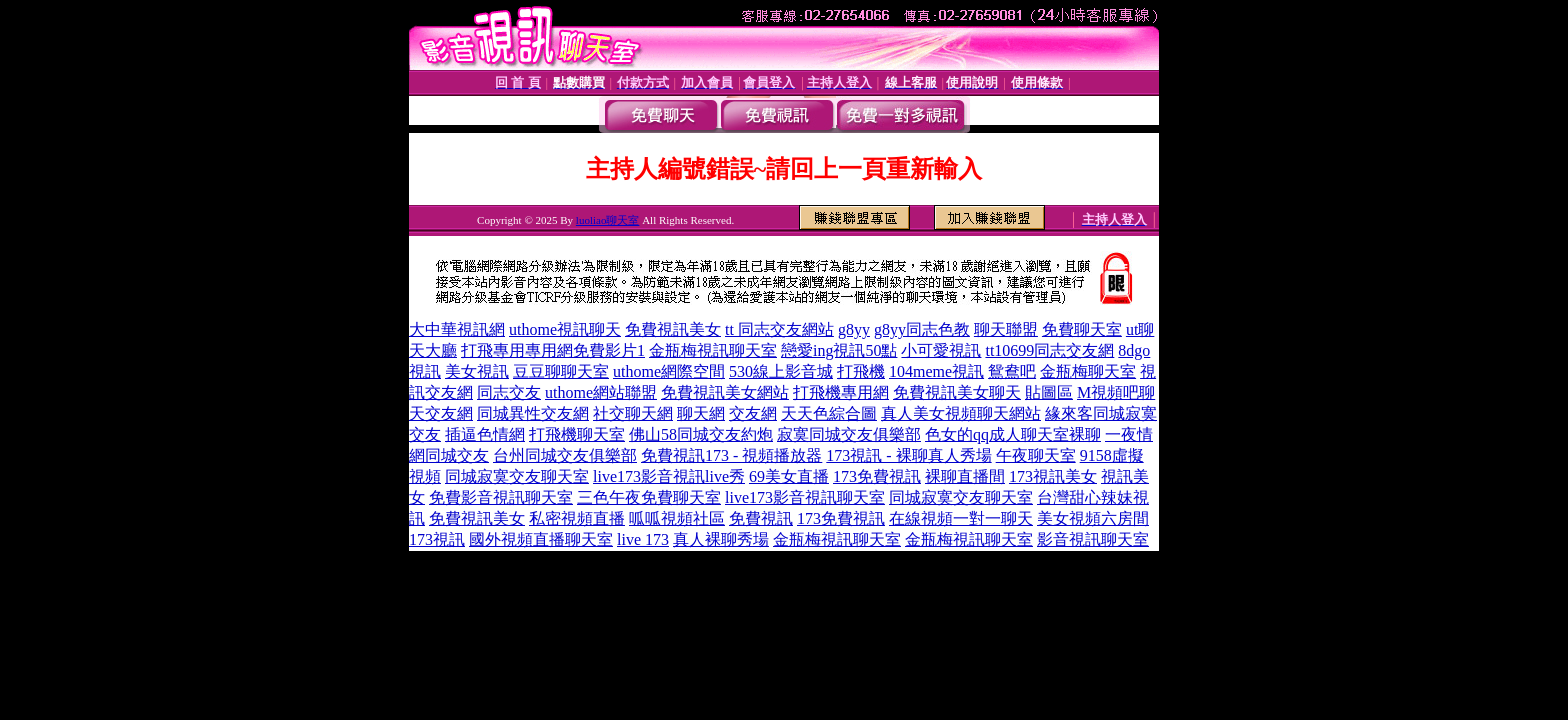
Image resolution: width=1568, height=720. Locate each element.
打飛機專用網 (841, 392)
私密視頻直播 (577, 518)
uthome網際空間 (669, 371)
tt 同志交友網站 (779, 329)
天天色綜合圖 (829, 413)
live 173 (643, 539)
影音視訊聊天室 (1093, 539)
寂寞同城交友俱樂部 (849, 434)
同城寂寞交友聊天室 (517, 476)
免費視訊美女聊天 (957, 392)
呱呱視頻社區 (677, 518)
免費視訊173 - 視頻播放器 (731, 455)
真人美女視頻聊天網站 (961, 413)
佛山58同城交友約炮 (701, 434)
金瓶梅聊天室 (1088, 371)
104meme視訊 (936, 371)
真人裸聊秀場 (721, 539)
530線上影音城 (781, 371)
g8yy (854, 329)
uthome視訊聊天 (565, 329)
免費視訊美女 (673, 329)
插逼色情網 (485, 434)
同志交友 (509, 392)
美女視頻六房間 (1093, 518)
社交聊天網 (633, 413)
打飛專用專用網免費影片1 (553, 350)
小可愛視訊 (941, 350)
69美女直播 (789, 476)
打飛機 (861, 371)
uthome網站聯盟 (601, 392)
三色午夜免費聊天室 (649, 497)
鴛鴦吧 (1012, 371)
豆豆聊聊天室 (561, 371)
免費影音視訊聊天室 (501, 497)
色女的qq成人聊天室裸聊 (1013, 434)
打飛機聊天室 (577, 434)
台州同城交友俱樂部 (565, 455)
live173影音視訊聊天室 (805, 497)
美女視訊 (477, 371)
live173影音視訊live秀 (669, 476)
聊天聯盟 (1006, 329)
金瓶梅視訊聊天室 (713, 350)
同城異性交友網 (533, 413)
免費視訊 (761, 518)
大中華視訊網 (457, 329)
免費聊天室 (1082, 329)
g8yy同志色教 (922, 329)
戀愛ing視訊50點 (839, 350)
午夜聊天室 (1036, 455)
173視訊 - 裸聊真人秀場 (908, 455)
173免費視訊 (877, 476)
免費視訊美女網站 (725, 392)
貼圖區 (1049, 392)
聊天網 (701, 413)
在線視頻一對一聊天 (961, 518)
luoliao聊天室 (608, 220)
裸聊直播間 (965, 476)
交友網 (753, 413)
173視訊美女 (1053, 476)
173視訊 (437, 539)
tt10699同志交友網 (1049, 350)
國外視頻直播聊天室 (541, 539)
